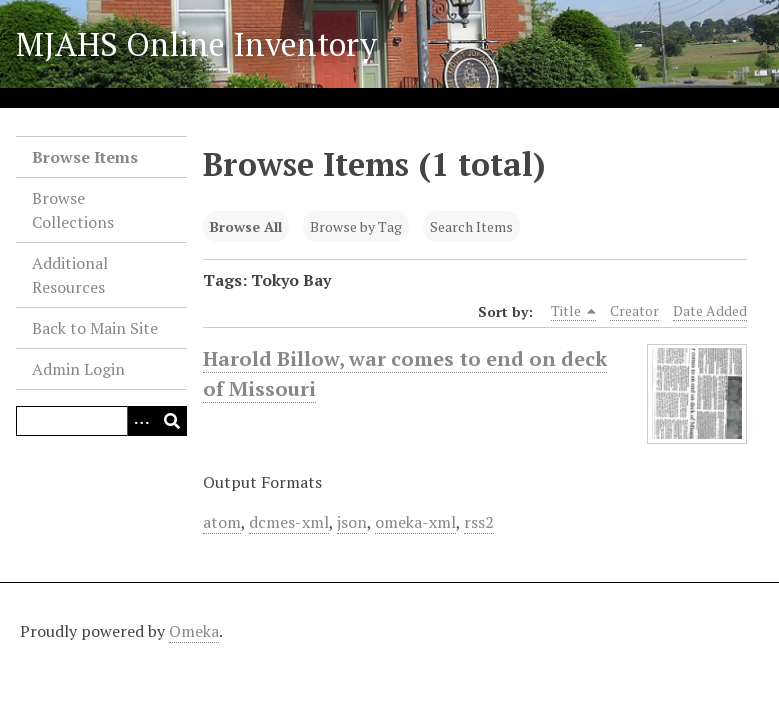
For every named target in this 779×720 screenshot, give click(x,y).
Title (574, 311)
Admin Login (78, 369)
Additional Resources (70, 275)
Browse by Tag (356, 226)
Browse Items (85, 157)
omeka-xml (415, 522)
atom (222, 522)
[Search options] (142, 421)
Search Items (471, 226)
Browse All (246, 226)
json (352, 522)
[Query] (101, 421)
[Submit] (172, 421)
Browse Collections (73, 210)
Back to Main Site (95, 328)
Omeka (194, 631)
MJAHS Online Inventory (196, 44)
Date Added (710, 310)
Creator (634, 310)
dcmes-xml (289, 522)
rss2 (479, 522)
